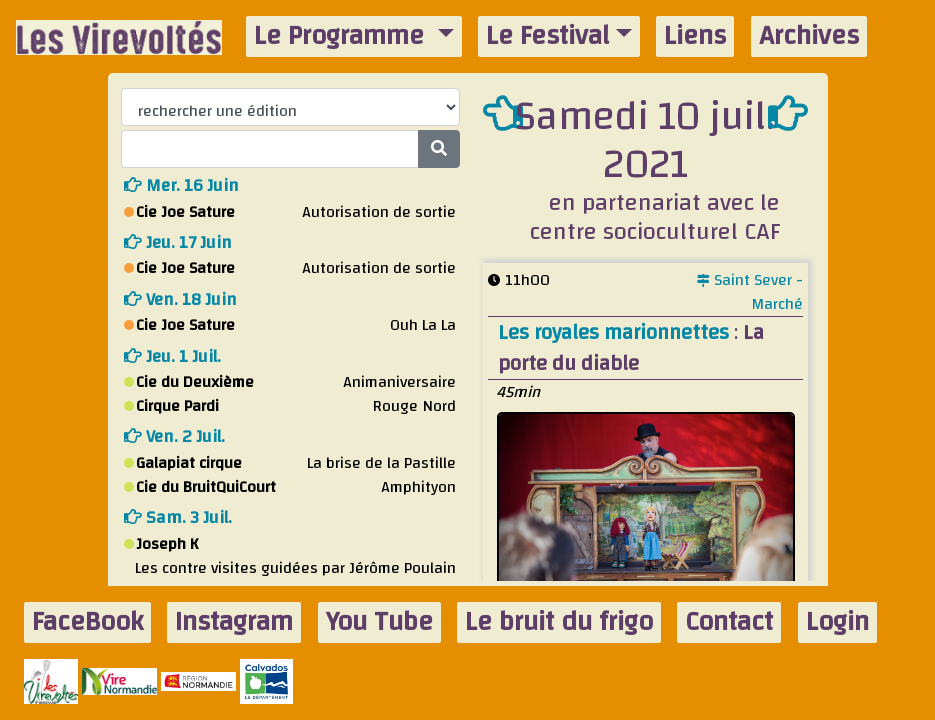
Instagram (234, 622)
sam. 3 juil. (178, 517)
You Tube (379, 622)
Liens (695, 36)
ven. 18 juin (180, 299)
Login (837, 622)
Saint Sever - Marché (750, 292)
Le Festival (547, 36)
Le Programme (342, 36)
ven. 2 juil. (174, 436)
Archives (809, 36)
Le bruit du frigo (559, 622)
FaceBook (87, 622)
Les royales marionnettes (616, 332)
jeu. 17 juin (178, 242)
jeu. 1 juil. (172, 356)
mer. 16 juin (181, 185)
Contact (729, 622)
